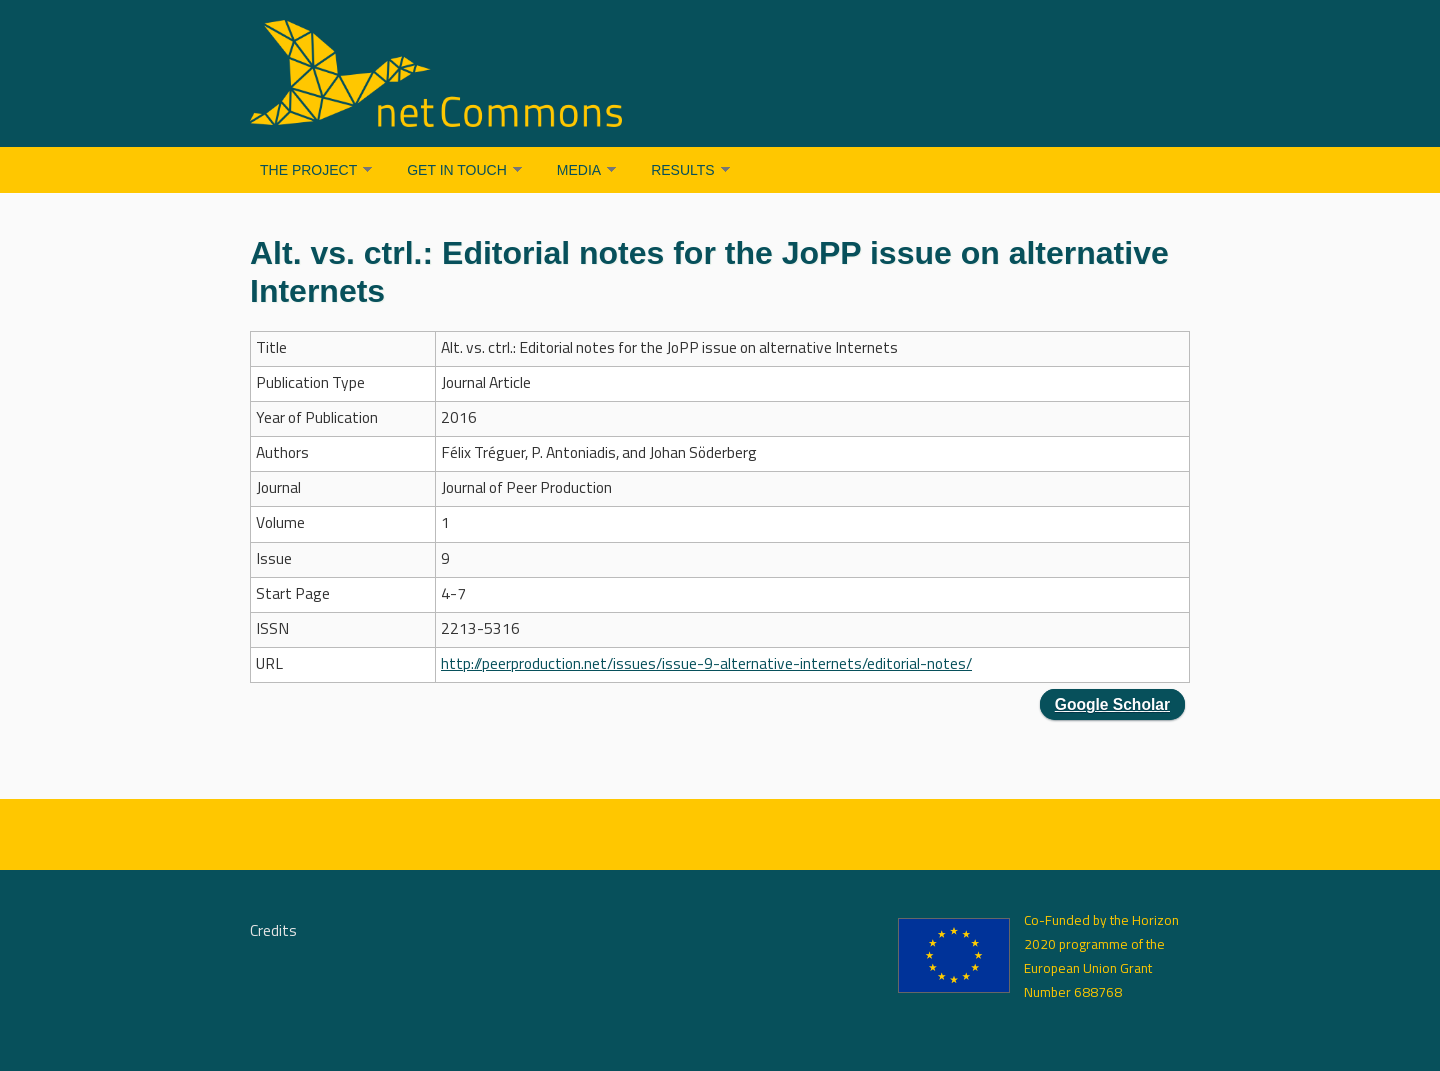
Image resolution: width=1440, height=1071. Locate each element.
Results (683, 170)
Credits (273, 932)
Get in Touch (457, 170)
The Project (308, 170)
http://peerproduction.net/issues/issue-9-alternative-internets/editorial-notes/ (706, 665)
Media (579, 170)
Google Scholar (1112, 704)
